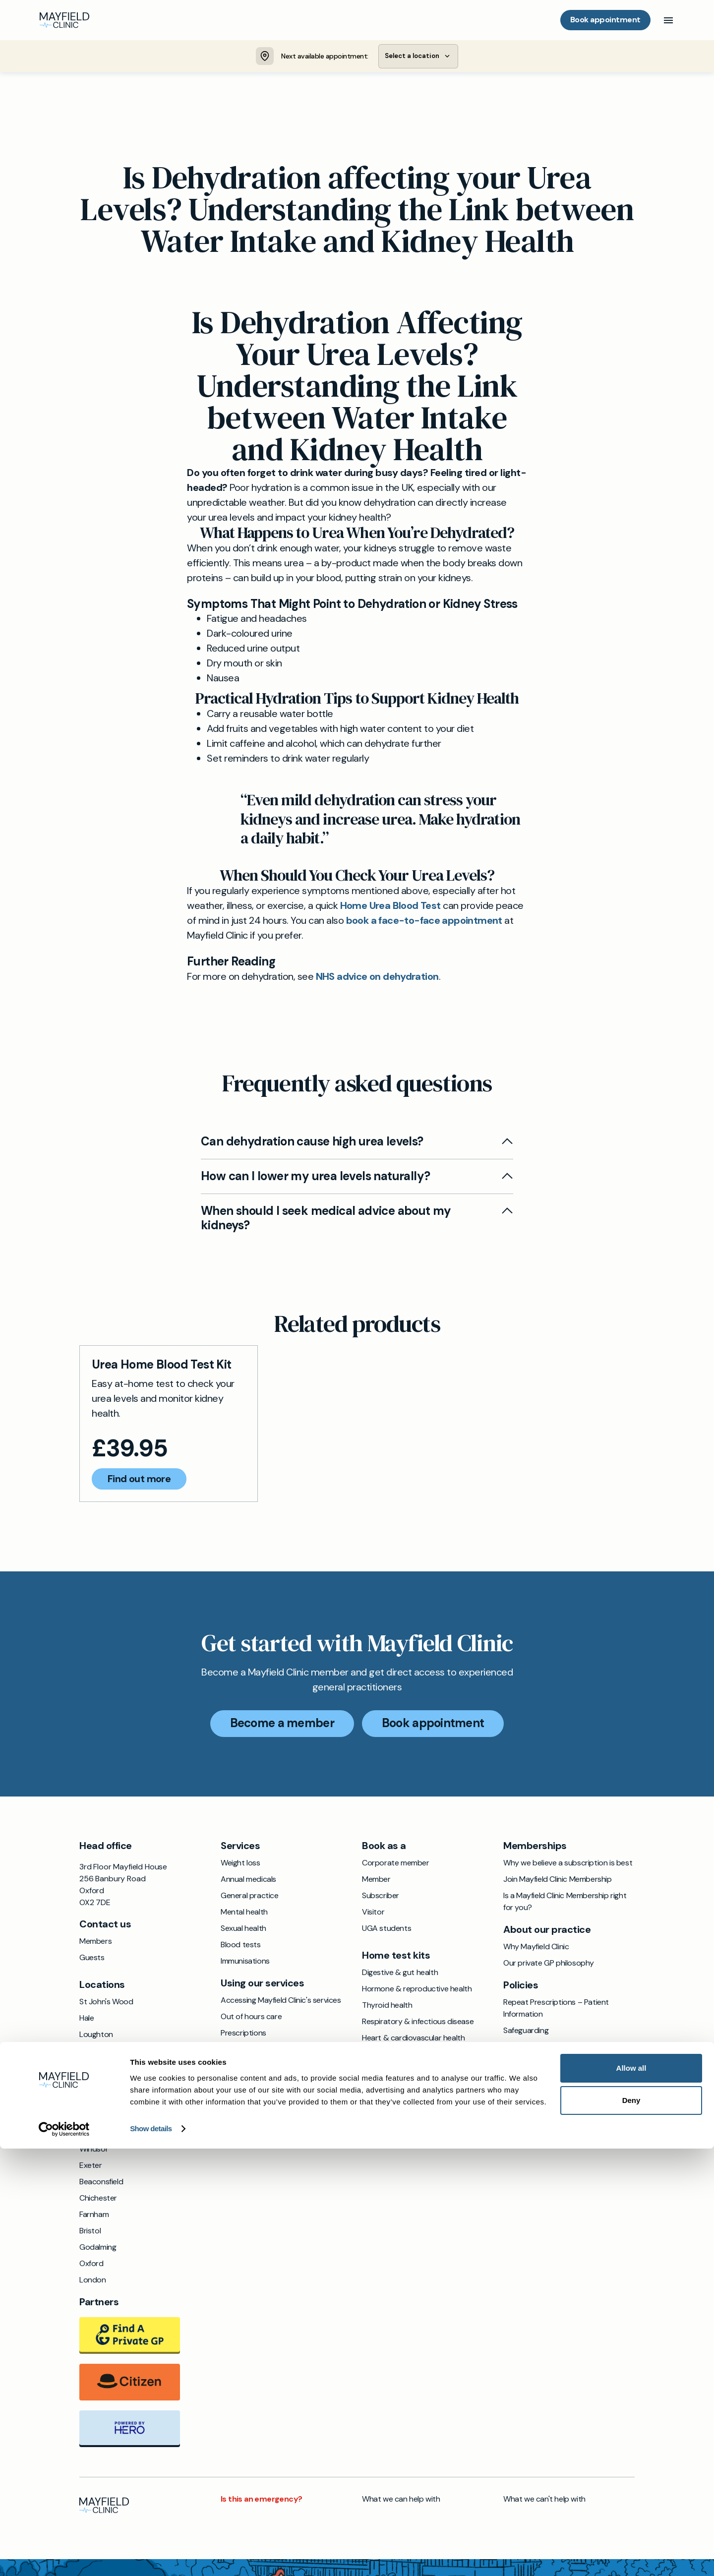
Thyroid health (387, 2007)
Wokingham (99, 2069)
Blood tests (241, 1946)
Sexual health (243, 1930)
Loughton (96, 2036)
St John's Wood (106, 2003)
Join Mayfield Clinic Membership (557, 1881)
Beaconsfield (101, 2183)
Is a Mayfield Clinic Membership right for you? (564, 1903)
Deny (631, 2527)
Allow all (631, 2495)
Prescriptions (243, 2035)
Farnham (94, 2216)
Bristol (90, 2232)
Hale (86, 2020)
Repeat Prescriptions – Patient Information (556, 2010)
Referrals (235, 2051)
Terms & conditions (537, 2048)
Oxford (91, 2265)
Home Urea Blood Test (390, 907)
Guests (92, 1959)
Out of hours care (251, 2018)
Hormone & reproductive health (417, 1990)
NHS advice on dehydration (377, 978)
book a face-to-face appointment (424, 922)
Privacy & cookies (533, 2065)
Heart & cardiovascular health (413, 2040)
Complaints (522, 2081)
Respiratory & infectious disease (418, 2023)
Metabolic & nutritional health (413, 2089)
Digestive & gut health (400, 1974)
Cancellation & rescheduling (551, 2114)
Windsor (93, 2151)
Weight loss (240, 1864)
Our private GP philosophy (548, 1965)
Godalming (97, 2249)
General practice (250, 1897)
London (92, 2281)
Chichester (98, 2200)
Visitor (373, 1914)
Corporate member (395, 1864)
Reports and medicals (258, 2084)
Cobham (94, 2085)
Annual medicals (248, 1881)
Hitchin (91, 2102)
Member (376, 1881)
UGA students (386, 1930)
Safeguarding (525, 2032)
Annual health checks (257, 2100)
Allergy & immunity (394, 2056)
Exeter (90, 2167)
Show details (151, 2556)
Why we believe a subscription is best (567, 1864)
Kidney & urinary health (402, 2072)
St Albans (95, 2134)
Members (95, 1943)
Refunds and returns (538, 2098)
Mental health (244, 1914)
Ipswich (92, 2052)
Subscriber (380, 1897)
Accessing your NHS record (267, 2067)
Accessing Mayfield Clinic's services (281, 2002)
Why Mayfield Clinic (536, 1948)
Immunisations (245, 1963)
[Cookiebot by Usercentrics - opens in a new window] (64, 2556)
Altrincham (98, 2118)
